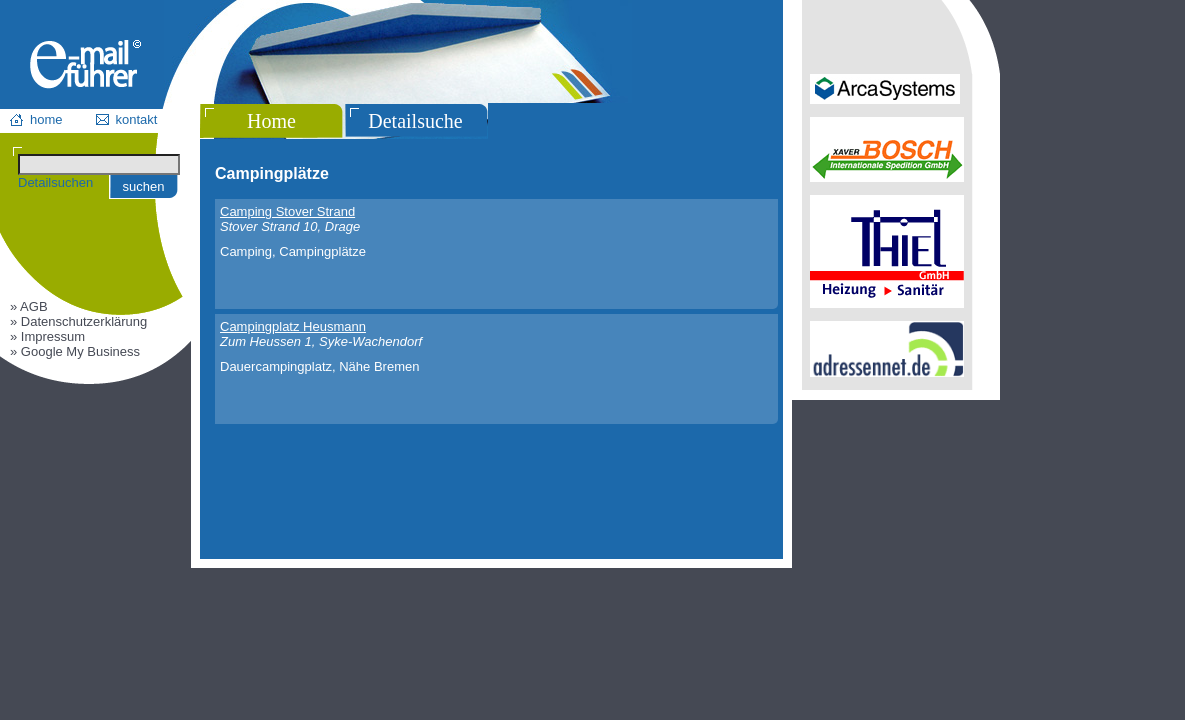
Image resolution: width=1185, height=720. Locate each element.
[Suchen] (99, 164)
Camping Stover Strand (287, 211)
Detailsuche (415, 121)
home (46, 119)
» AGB (29, 306)
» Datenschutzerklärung (78, 321)
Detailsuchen (55, 182)
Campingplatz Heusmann (293, 326)
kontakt (137, 119)
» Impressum (47, 336)
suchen (144, 186)
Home (271, 121)
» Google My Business (75, 351)
